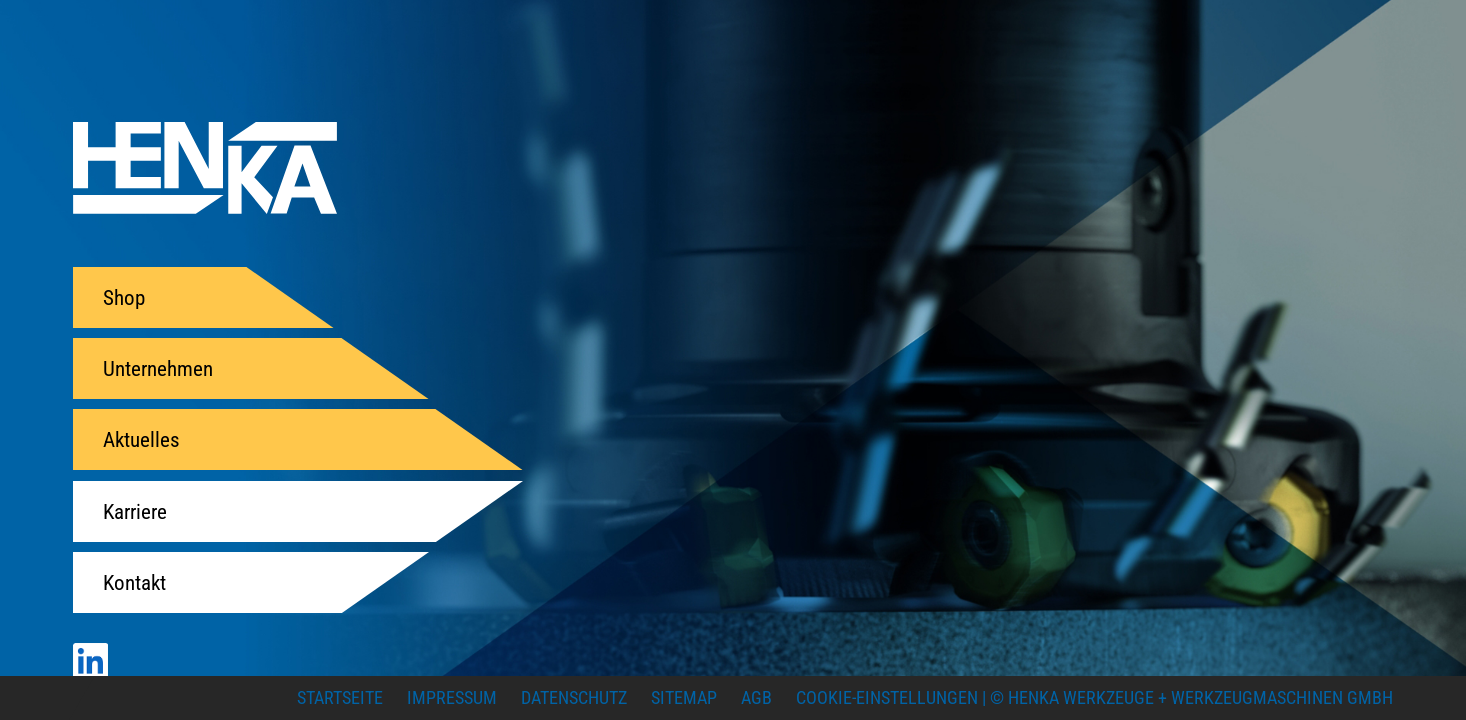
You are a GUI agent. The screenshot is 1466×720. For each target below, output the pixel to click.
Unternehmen (158, 368)
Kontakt (134, 582)
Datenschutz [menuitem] (574, 697)
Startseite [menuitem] (340, 697)
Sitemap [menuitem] (684, 697)
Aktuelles (141, 439)
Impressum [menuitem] (452, 697)
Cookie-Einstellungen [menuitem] (887, 697)
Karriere (135, 511)
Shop (124, 297)
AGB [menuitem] (756, 697)
